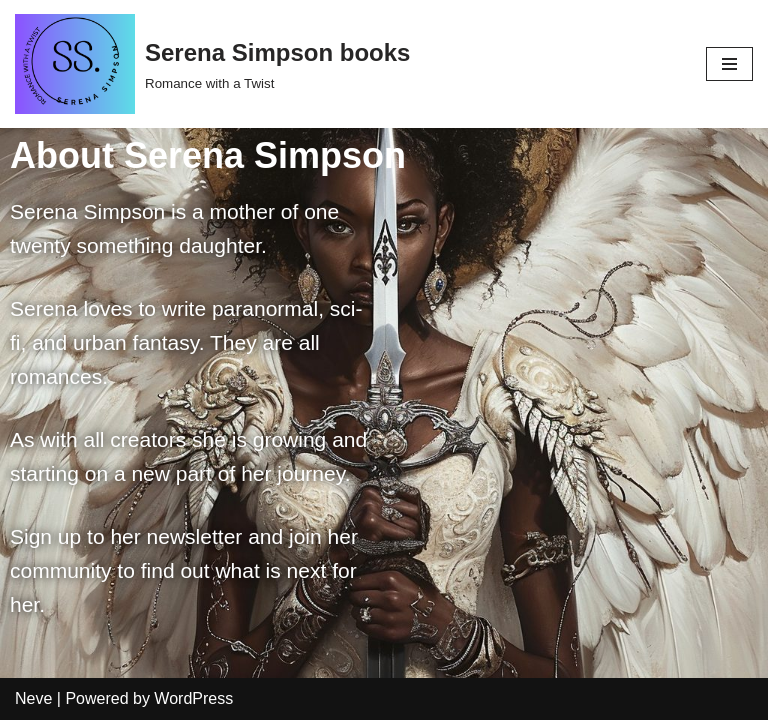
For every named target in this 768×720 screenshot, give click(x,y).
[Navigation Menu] (729, 64)
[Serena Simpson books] (212, 64)
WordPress (193, 698)
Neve (33, 698)
